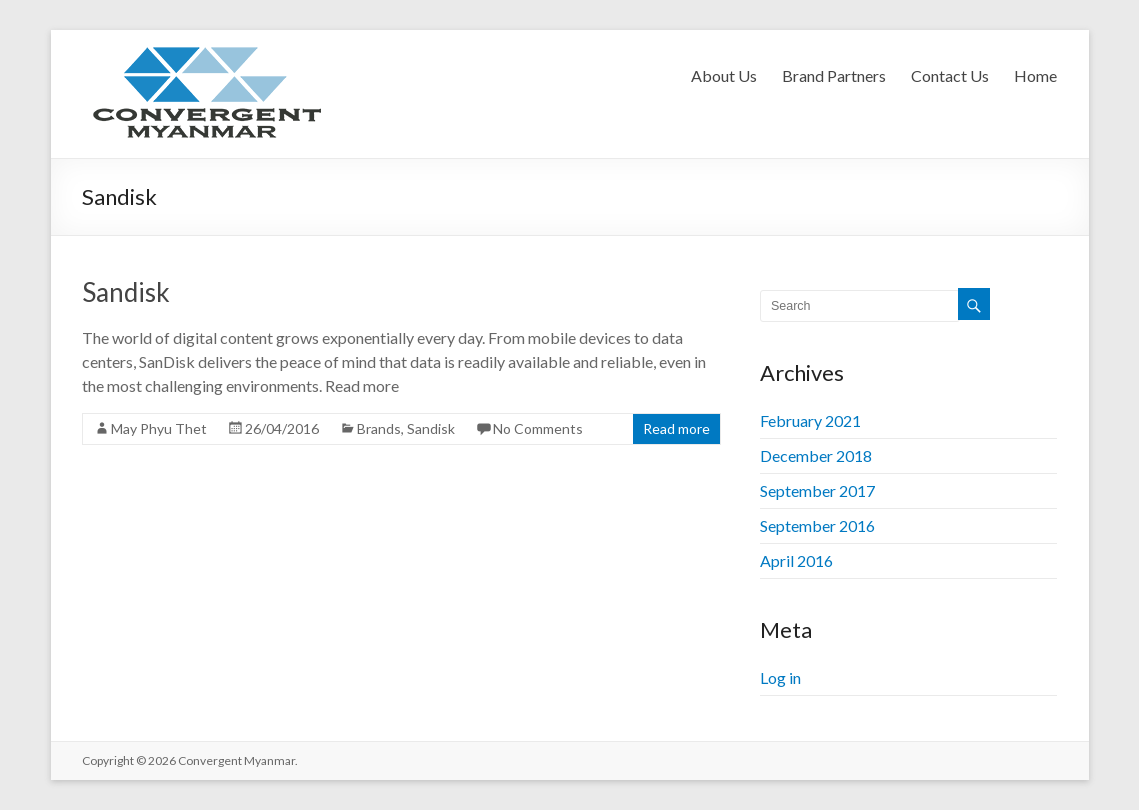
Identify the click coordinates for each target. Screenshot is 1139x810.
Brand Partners (834, 75)
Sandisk (126, 292)
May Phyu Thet (159, 428)
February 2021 (810, 420)
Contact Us (950, 75)
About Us (724, 75)
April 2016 (796, 560)
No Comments (538, 428)
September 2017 (817, 490)
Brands (379, 428)
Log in (780, 677)
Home (1035, 75)
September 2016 (817, 525)
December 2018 (816, 455)
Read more (676, 428)
